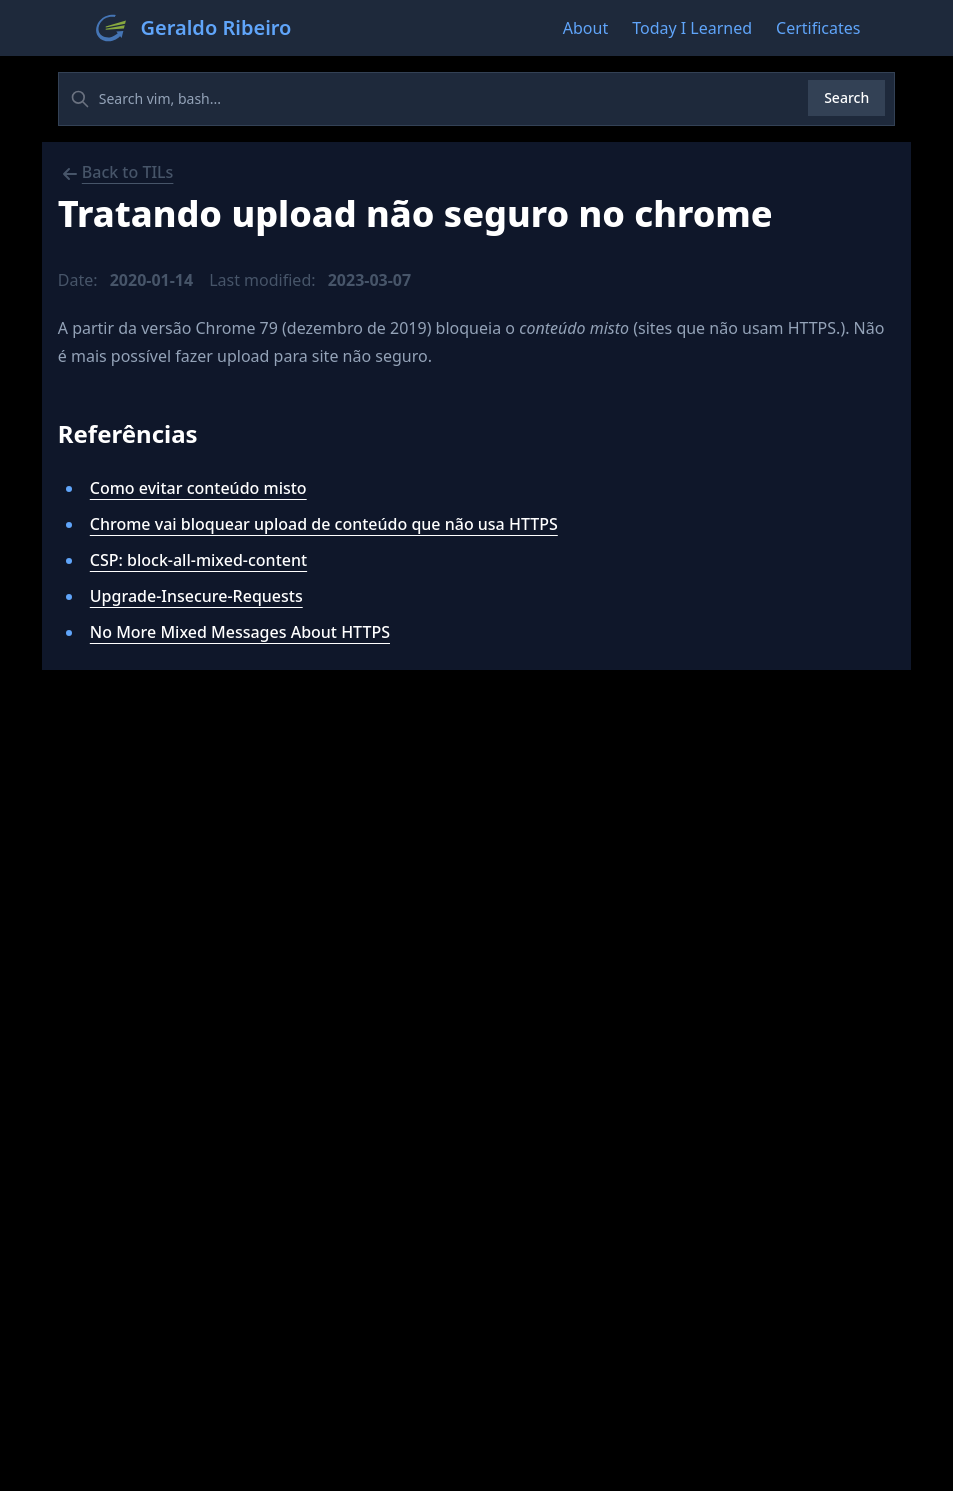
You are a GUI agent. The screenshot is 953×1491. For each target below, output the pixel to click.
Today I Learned (692, 28)
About (585, 28)
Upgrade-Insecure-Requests (196, 596)
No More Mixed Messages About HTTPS (240, 632)
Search (846, 97)
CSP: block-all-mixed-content (198, 560)
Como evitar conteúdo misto (198, 488)
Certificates (818, 28)
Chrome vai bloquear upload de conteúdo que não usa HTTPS (324, 524)
